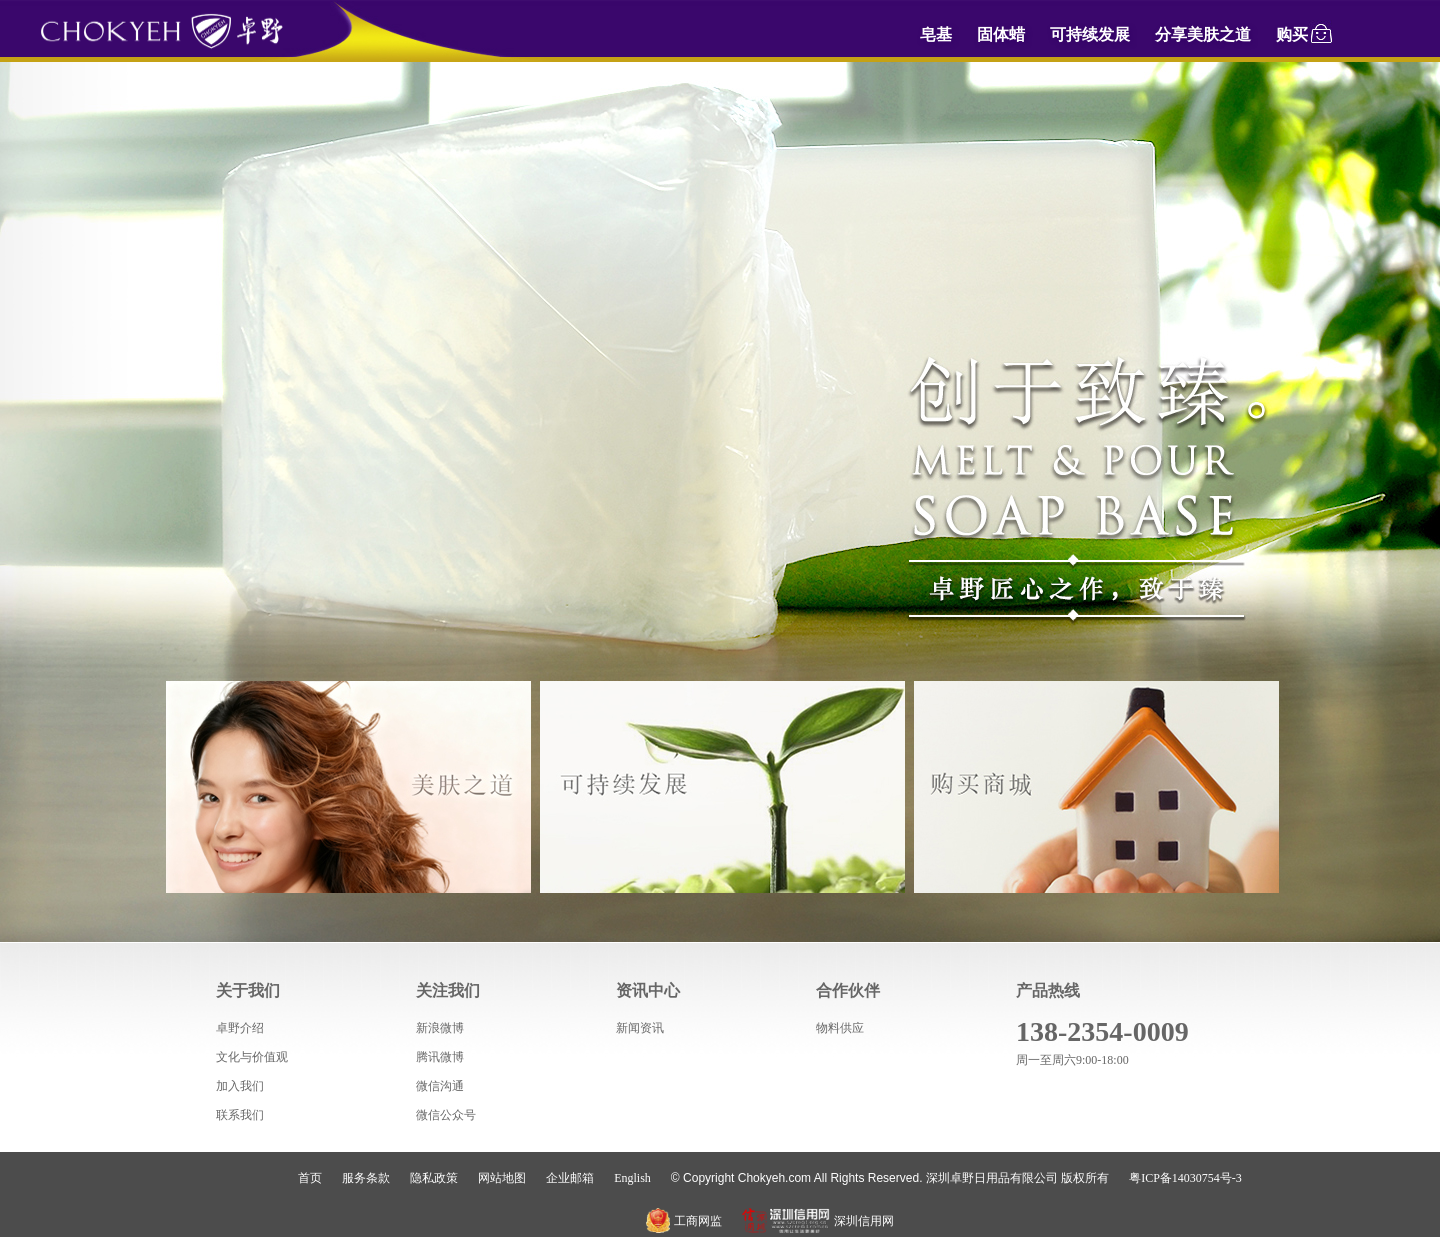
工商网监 (684, 1221)
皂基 (936, 34)
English (632, 1178)
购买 (1305, 32)
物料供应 (840, 1028)
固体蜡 (1001, 34)
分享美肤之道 (1203, 34)
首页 (310, 1178)
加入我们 (240, 1086)
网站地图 (502, 1178)
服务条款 (366, 1178)
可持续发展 (1090, 34)
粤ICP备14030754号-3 (1185, 1178)
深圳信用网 (818, 1221)
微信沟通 (440, 1086)
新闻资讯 (640, 1028)
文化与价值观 (252, 1057)
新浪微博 (440, 1028)
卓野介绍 (240, 1028)
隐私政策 (434, 1178)
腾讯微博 (440, 1057)
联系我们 (240, 1115)
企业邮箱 (570, 1178)
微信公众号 (446, 1115)
